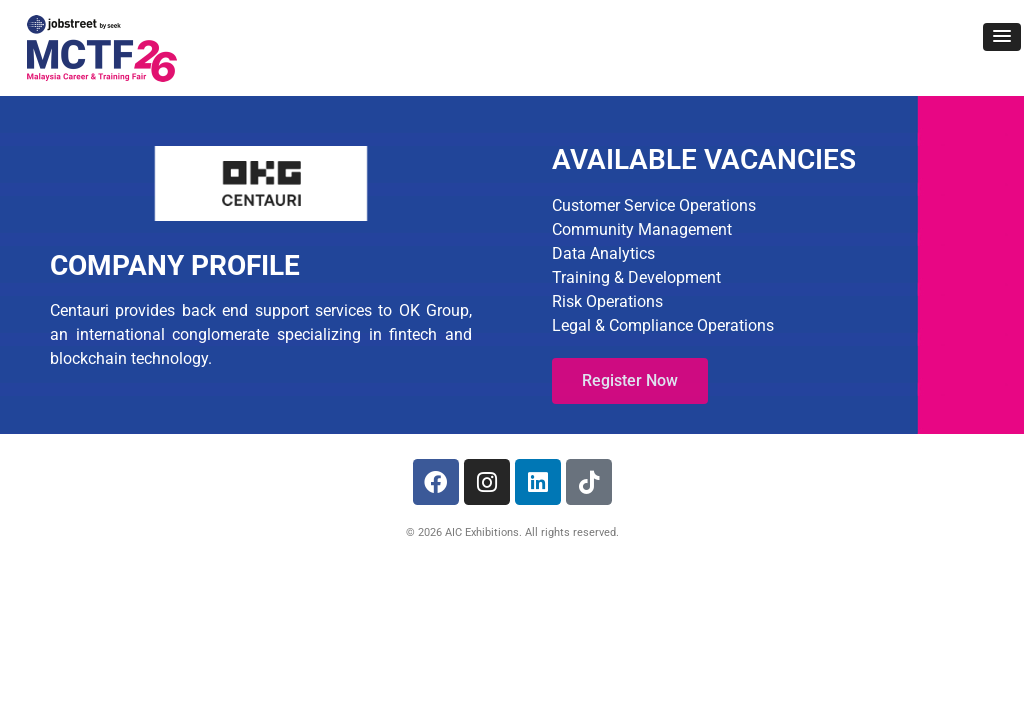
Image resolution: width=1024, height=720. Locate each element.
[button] (1002, 37)
